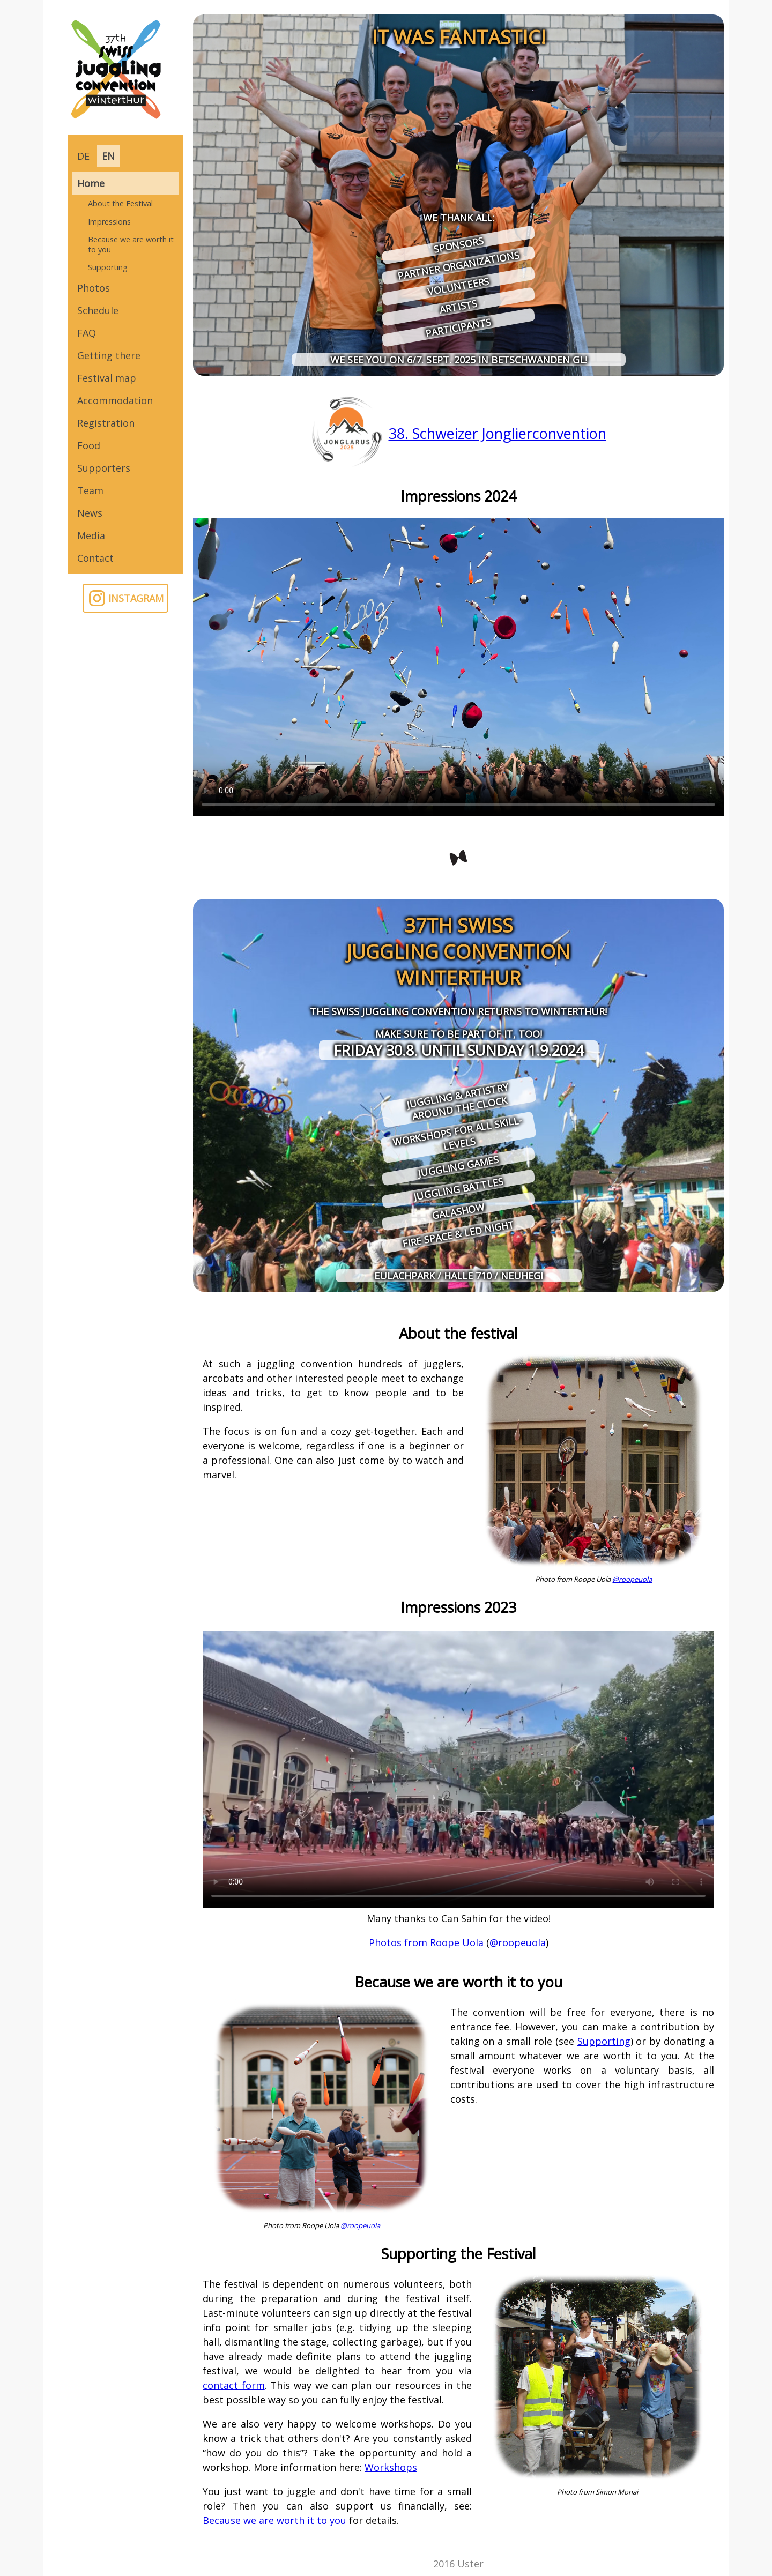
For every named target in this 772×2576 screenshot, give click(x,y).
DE (83, 156)
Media (91, 535)
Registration (106, 422)
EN (108, 156)
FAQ (86, 332)
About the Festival (120, 203)
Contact (95, 558)
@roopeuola (632, 1579)
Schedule (97, 310)
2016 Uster (458, 2563)
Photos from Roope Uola (426, 1942)
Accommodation (115, 400)
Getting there (108, 355)
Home (91, 183)
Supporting (108, 267)
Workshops (391, 2467)
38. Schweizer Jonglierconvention (497, 433)
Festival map (106, 377)
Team (90, 490)
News (89, 513)
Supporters (103, 467)
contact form (234, 2385)
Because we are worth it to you (131, 244)
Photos (93, 287)
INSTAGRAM (125, 598)
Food (88, 445)
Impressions (109, 222)
